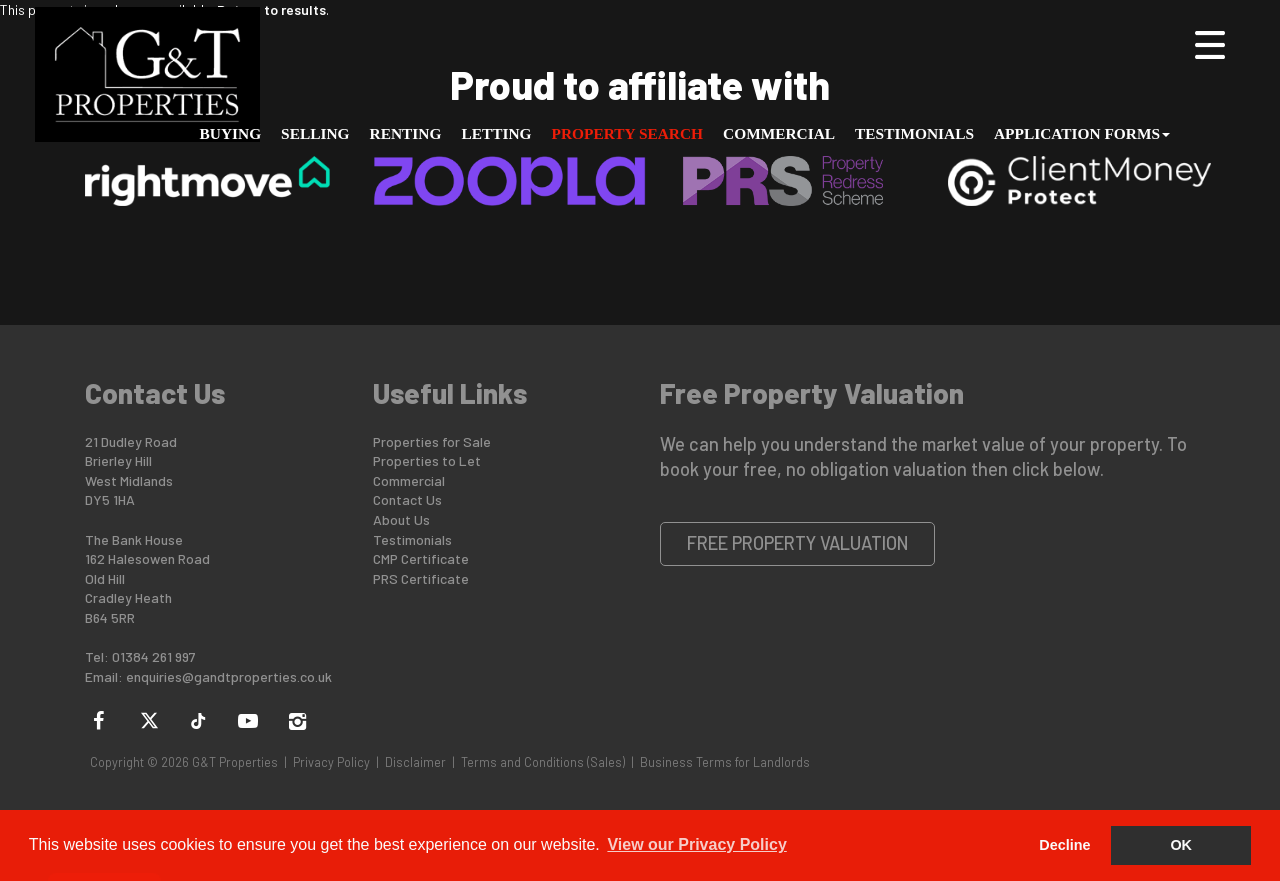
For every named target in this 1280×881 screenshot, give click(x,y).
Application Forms (1082, 133)
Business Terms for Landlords (725, 762)
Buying (231, 133)
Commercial (779, 133)
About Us (401, 519)
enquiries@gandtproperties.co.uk (229, 676)
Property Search (628, 133)
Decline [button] (1064, 845)
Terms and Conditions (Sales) (543, 762)
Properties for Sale (432, 441)
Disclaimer (415, 762)
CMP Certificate (421, 558)
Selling (315, 133)
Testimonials (914, 133)
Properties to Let (427, 460)
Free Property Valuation (798, 543)
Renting (406, 133)
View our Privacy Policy (696, 844)
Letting (496, 133)
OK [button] (1181, 845)
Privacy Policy (331, 762)
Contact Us (407, 499)
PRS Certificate (421, 578)
